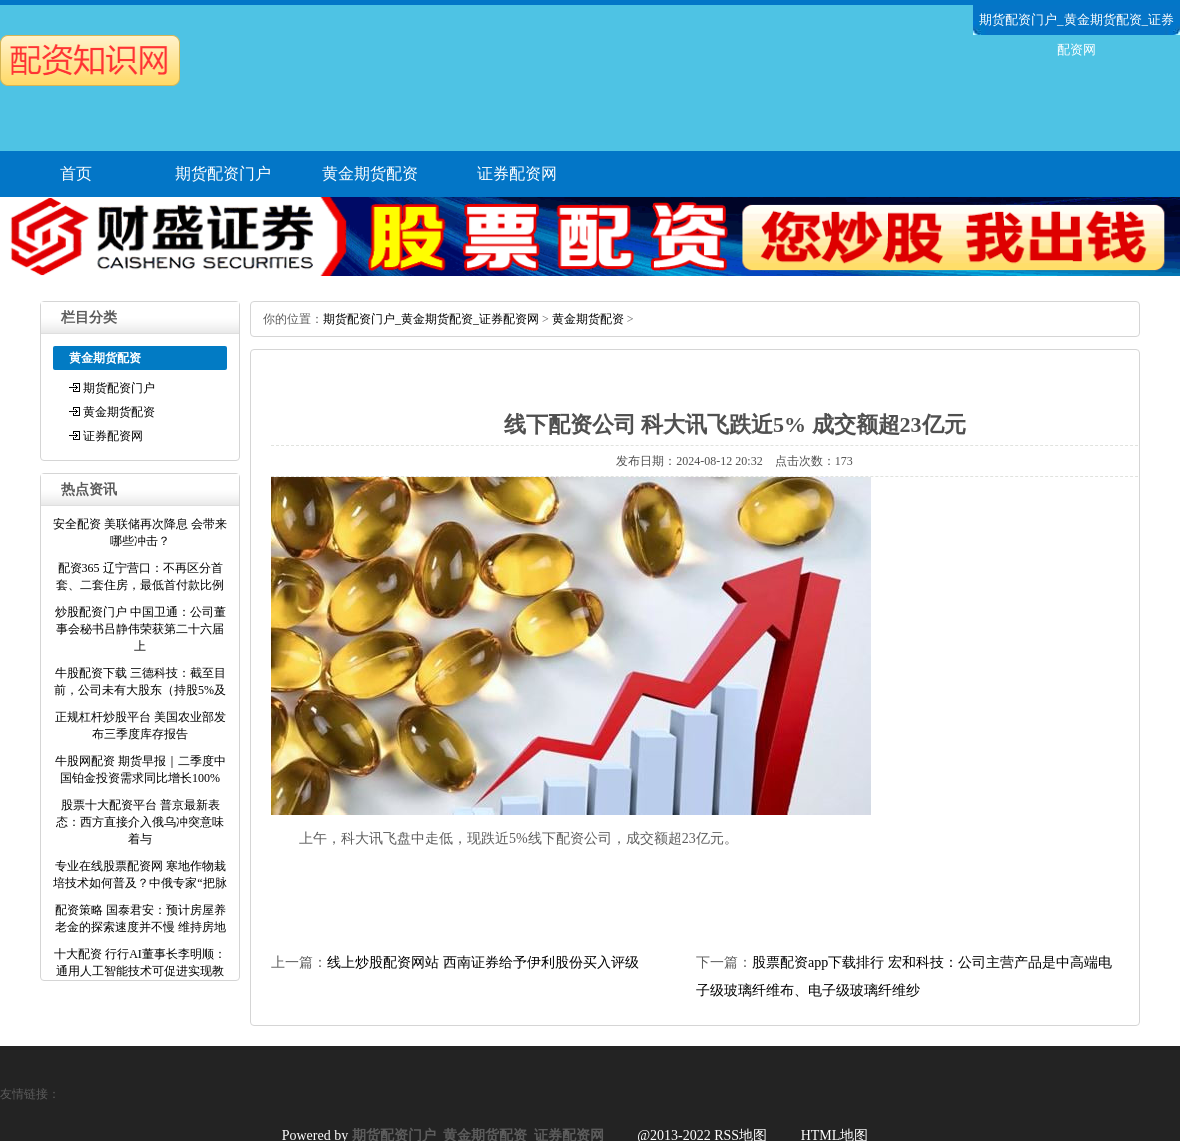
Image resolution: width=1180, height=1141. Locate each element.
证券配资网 (517, 173)
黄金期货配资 (370, 173)
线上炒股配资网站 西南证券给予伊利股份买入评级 (483, 962)
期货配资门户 (223, 173)
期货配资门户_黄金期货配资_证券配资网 (431, 319)
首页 (76, 173)
